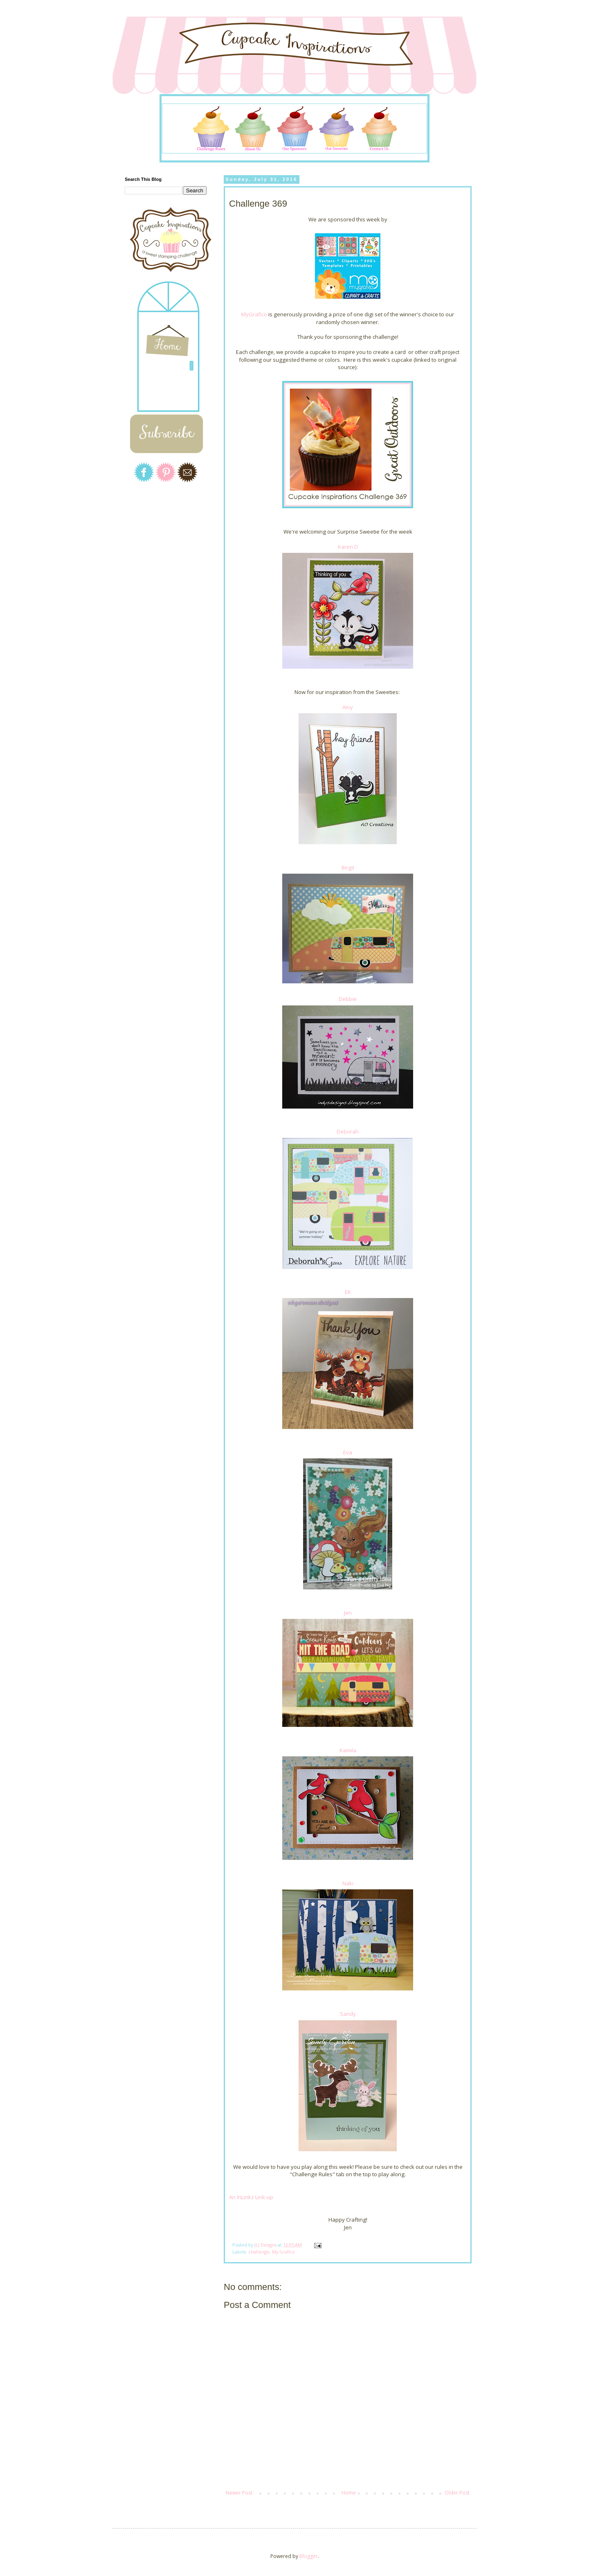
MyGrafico (254, 314)
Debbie (348, 999)
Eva (347, 1452)
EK (348, 1292)
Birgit (348, 867)
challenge (259, 2252)
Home (349, 2492)
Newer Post (239, 2492)
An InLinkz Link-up (251, 2197)
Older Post (457, 2492)
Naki (347, 1883)
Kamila (347, 1750)
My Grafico (283, 2252)
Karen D (348, 546)
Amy (347, 707)
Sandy (348, 2013)
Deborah (348, 1131)
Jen (348, 1612)
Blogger (308, 2556)
